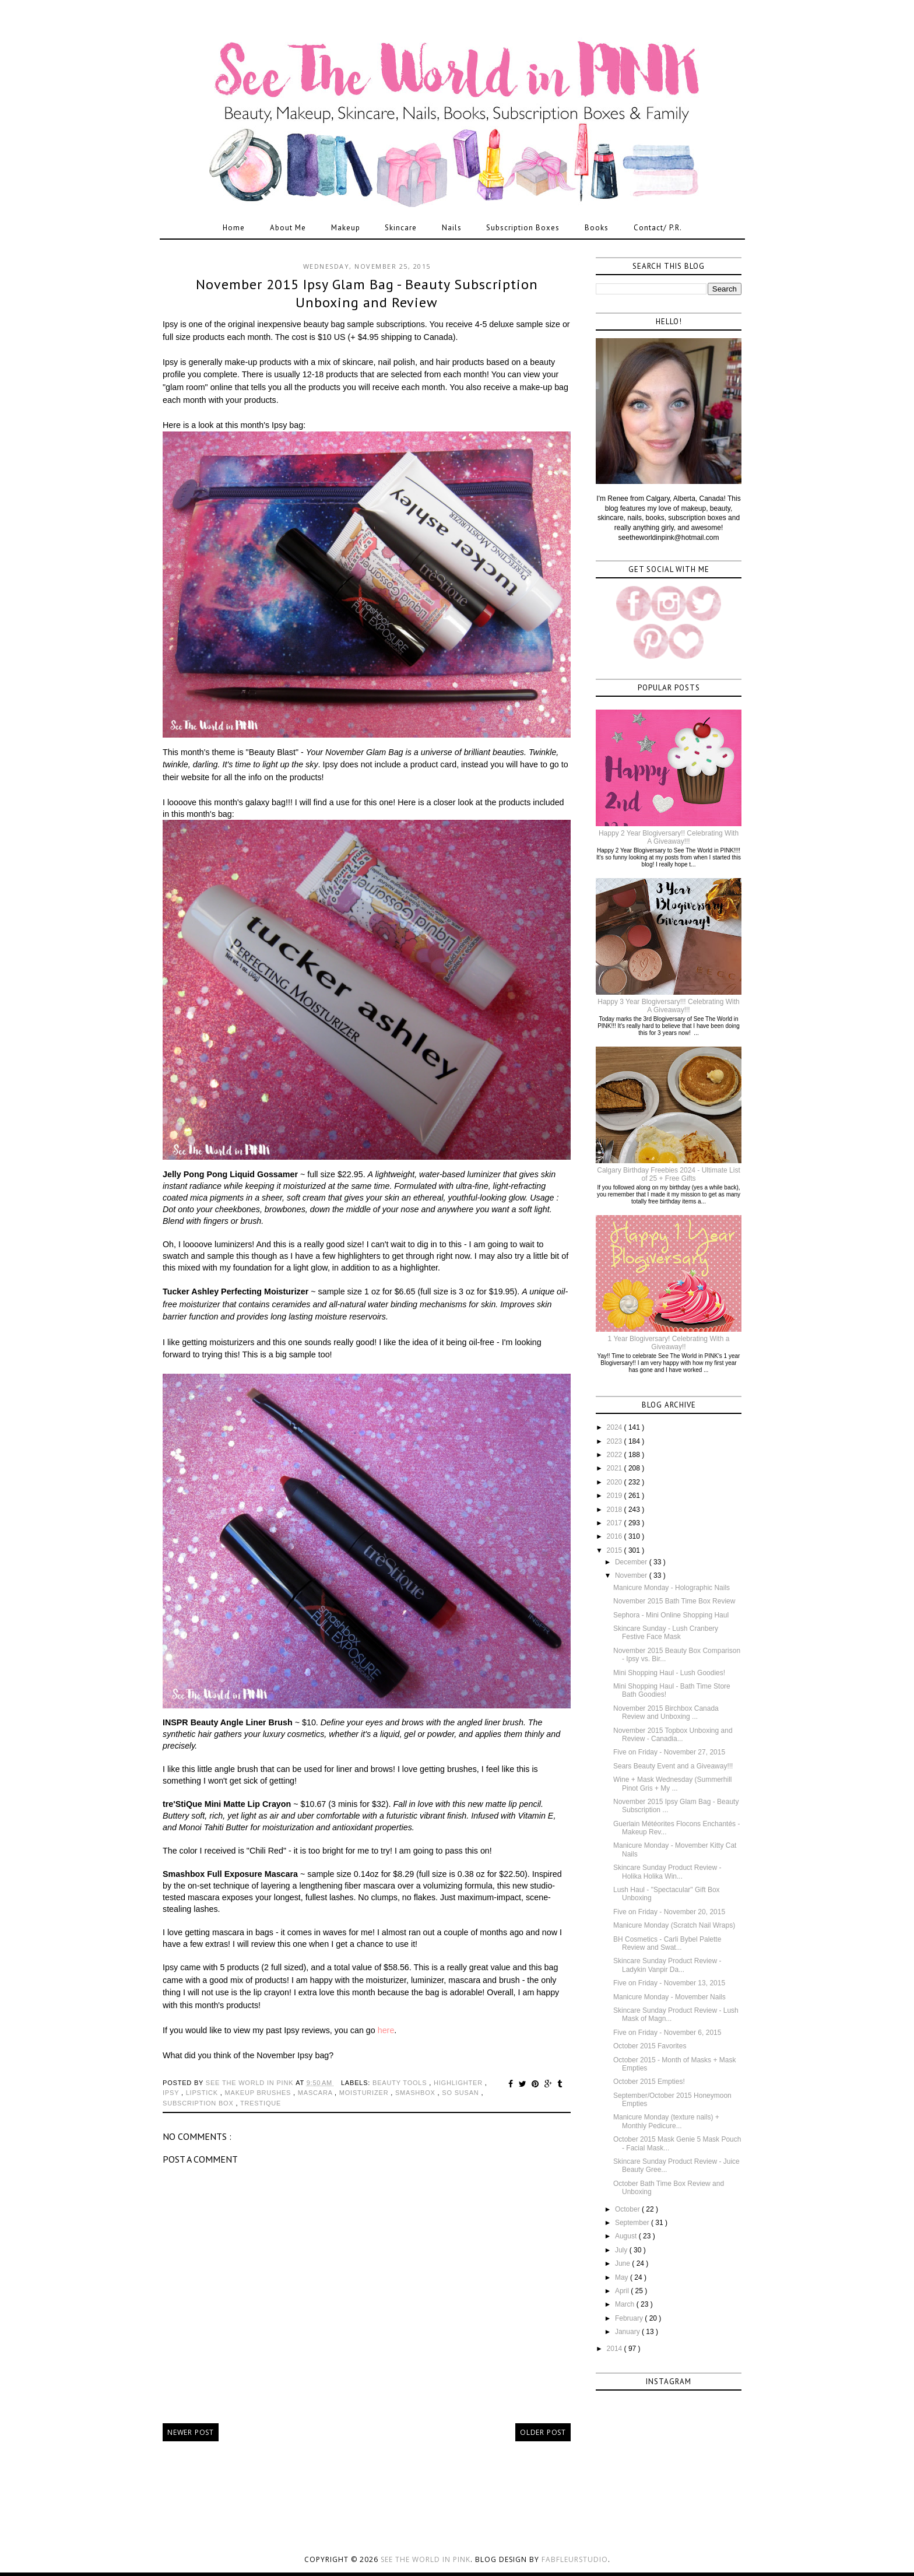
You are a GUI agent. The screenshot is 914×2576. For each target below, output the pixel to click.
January (628, 2332)
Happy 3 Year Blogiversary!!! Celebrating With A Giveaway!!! (668, 1006)
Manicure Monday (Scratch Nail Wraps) (674, 1925)
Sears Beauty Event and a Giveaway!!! (673, 1766)
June (623, 2263)
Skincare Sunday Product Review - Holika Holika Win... (667, 1871)
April (623, 2291)
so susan (461, 2092)
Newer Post (190, 2432)
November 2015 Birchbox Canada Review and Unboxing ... (666, 1712)
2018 (615, 1509)
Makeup (345, 228)
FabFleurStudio (575, 2559)
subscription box (199, 2103)
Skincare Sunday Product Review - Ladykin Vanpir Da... (667, 1965)
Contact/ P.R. (658, 228)
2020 (615, 1482)
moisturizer (365, 2092)
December (632, 1562)
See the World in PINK (425, 2559)
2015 (615, 1550)
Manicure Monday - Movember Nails (669, 1997)
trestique (260, 2103)
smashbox (416, 2092)
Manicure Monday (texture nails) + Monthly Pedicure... (666, 2121)
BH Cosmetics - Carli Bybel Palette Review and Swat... (667, 1943)
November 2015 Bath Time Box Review (674, 1601)
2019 (615, 1495)
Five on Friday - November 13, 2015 (669, 1983)
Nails (452, 228)
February (630, 2318)
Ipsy (172, 2092)
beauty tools (400, 2082)
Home (234, 228)
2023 (615, 1441)
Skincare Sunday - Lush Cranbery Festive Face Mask (665, 1632)
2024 (615, 1427)
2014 (615, 2349)
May (622, 2277)
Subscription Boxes (523, 228)
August (627, 2236)
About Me (288, 228)
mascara (316, 2092)
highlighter (459, 2082)
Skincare (401, 228)
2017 (615, 1523)
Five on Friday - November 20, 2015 (669, 1912)
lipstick (203, 2092)
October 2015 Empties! (649, 2081)
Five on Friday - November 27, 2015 (669, 1752)
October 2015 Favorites (649, 2046)
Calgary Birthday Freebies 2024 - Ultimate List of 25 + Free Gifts (668, 1174)
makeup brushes (259, 2092)
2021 (615, 1468)
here (386, 2030)
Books (597, 228)
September (633, 2223)
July (622, 2250)
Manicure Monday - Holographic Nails (671, 1588)
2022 (615, 1455)
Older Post (543, 2432)
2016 (615, 1536)
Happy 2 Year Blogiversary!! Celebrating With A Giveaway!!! (669, 837)
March (626, 2304)
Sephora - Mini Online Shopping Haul (671, 1615)
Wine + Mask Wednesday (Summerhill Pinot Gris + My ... (672, 1783)
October (628, 2209)
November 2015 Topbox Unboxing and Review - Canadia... (673, 1734)
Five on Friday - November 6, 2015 (667, 2032)
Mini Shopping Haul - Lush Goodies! (669, 1673)
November (632, 1575)
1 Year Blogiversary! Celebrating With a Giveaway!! (669, 1343)
